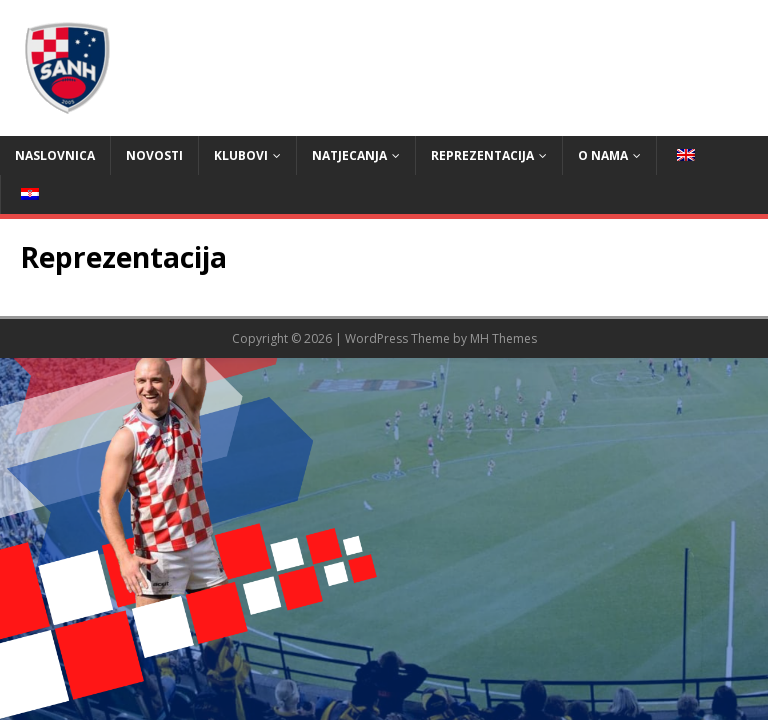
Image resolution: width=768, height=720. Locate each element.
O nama (603, 155)
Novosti (154, 155)
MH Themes (503, 338)
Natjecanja (349, 155)
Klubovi (241, 155)
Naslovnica (55, 155)
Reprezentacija (482, 155)
